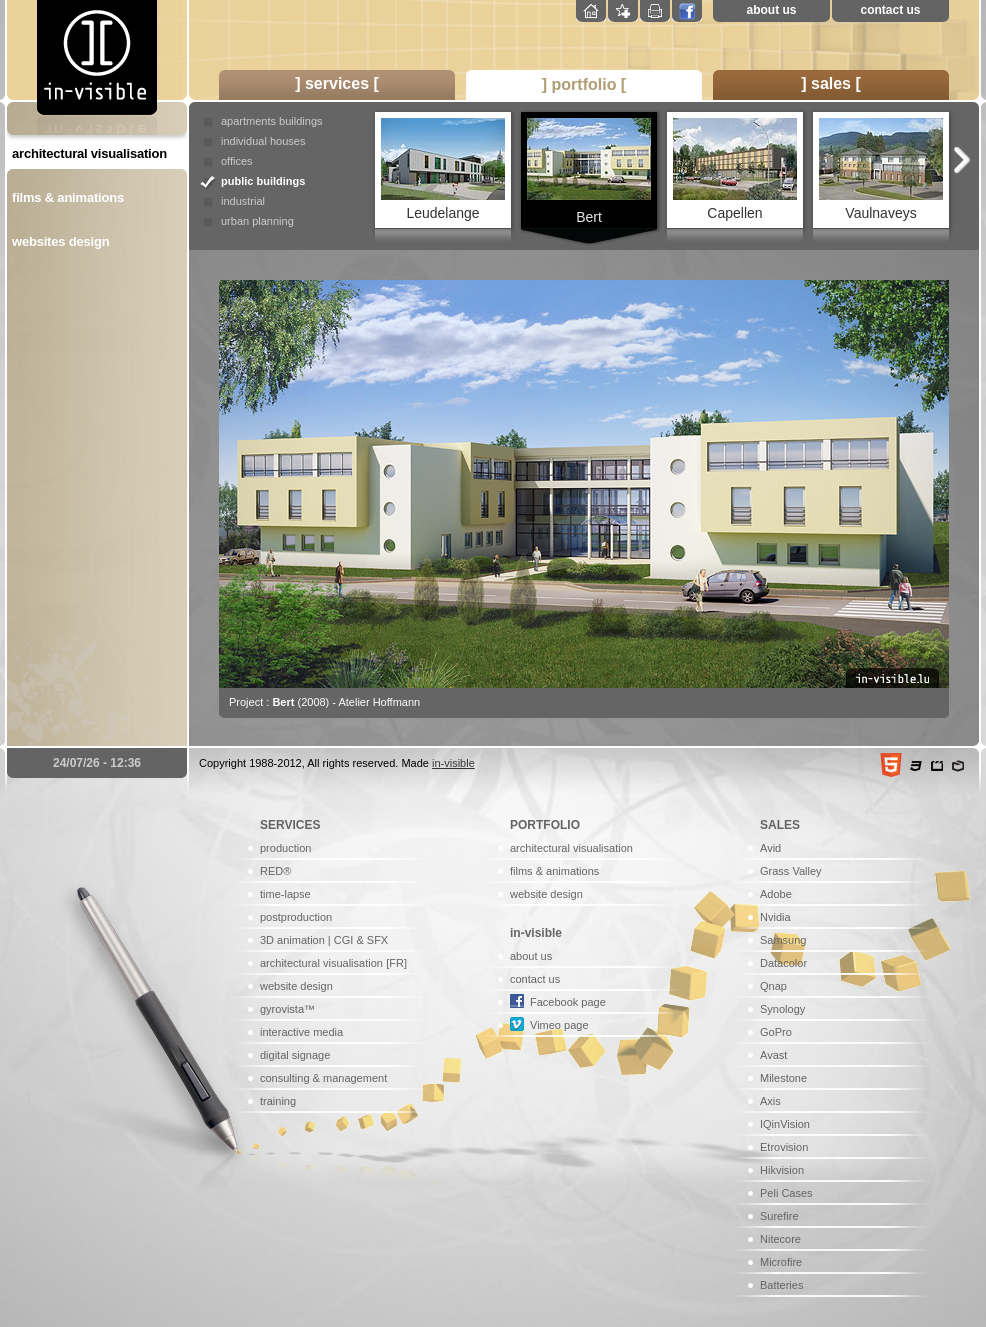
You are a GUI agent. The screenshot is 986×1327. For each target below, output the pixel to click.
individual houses (263, 141)
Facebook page (568, 1002)
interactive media (301, 1032)
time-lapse (285, 894)
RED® (275, 871)
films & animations (68, 197)
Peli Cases (786, 1193)
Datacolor (783, 963)
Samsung (783, 940)
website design (296, 986)
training (278, 1101)
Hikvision (782, 1170)
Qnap (773, 986)
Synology (782, 1009)
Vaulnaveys (881, 169)
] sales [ (831, 83)
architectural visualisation (89, 153)
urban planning (257, 221)
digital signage (295, 1055)
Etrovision (784, 1147)
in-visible (453, 763)
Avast (773, 1055)
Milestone (783, 1078)
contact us (890, 10)
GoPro (776, 1032)
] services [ (337, 83)
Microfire (781, 1262)
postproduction (296, 917)
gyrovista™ (287, 1009)
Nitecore (780, 1239)
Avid (770, 848)
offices (237, 161)
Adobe (776, 894)
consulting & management (323, 1078)
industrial (243, 201)
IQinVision (785, 1124)
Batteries (781, 1285)
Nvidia (775, 917)
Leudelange (443, 169)
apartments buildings (272, 121)
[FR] (396, 963)
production (285, 848)
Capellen (735, 169)
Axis (770, 1101)
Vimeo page (559, 1025)
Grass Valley (791, 871)
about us (772, 10)
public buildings (263, 181)
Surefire (779, 1216)
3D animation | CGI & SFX (324, 940)
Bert (589, 171)
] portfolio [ (584, 84)
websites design (60, 241)
